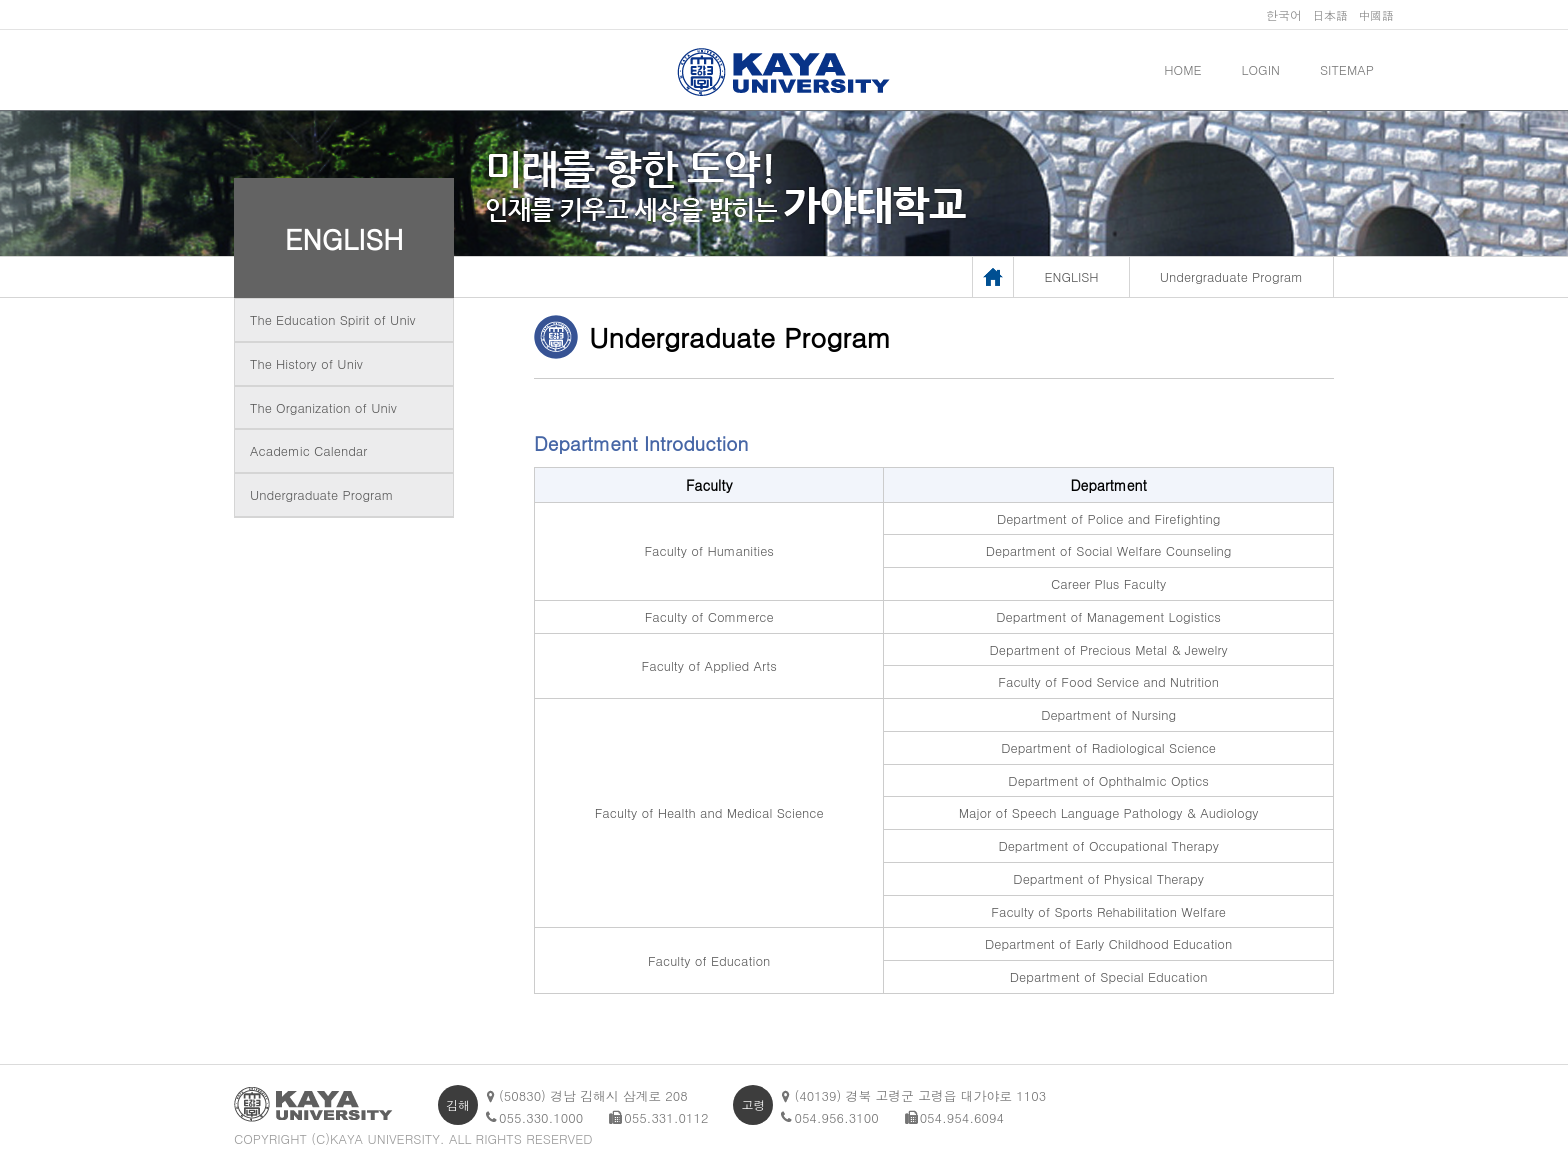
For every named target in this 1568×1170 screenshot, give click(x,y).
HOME (1182, 69)
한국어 (1284, 14)
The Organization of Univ (323, 407)
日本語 (1330, 14)
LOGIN (1261, 69)
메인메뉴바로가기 (0, 0)
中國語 (1376, 14)
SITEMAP (1347, 69)
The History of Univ (306, 363)
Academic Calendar (308, 450)
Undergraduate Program (321, 494)
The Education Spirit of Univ (333, 319)
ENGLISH (344, 238)
